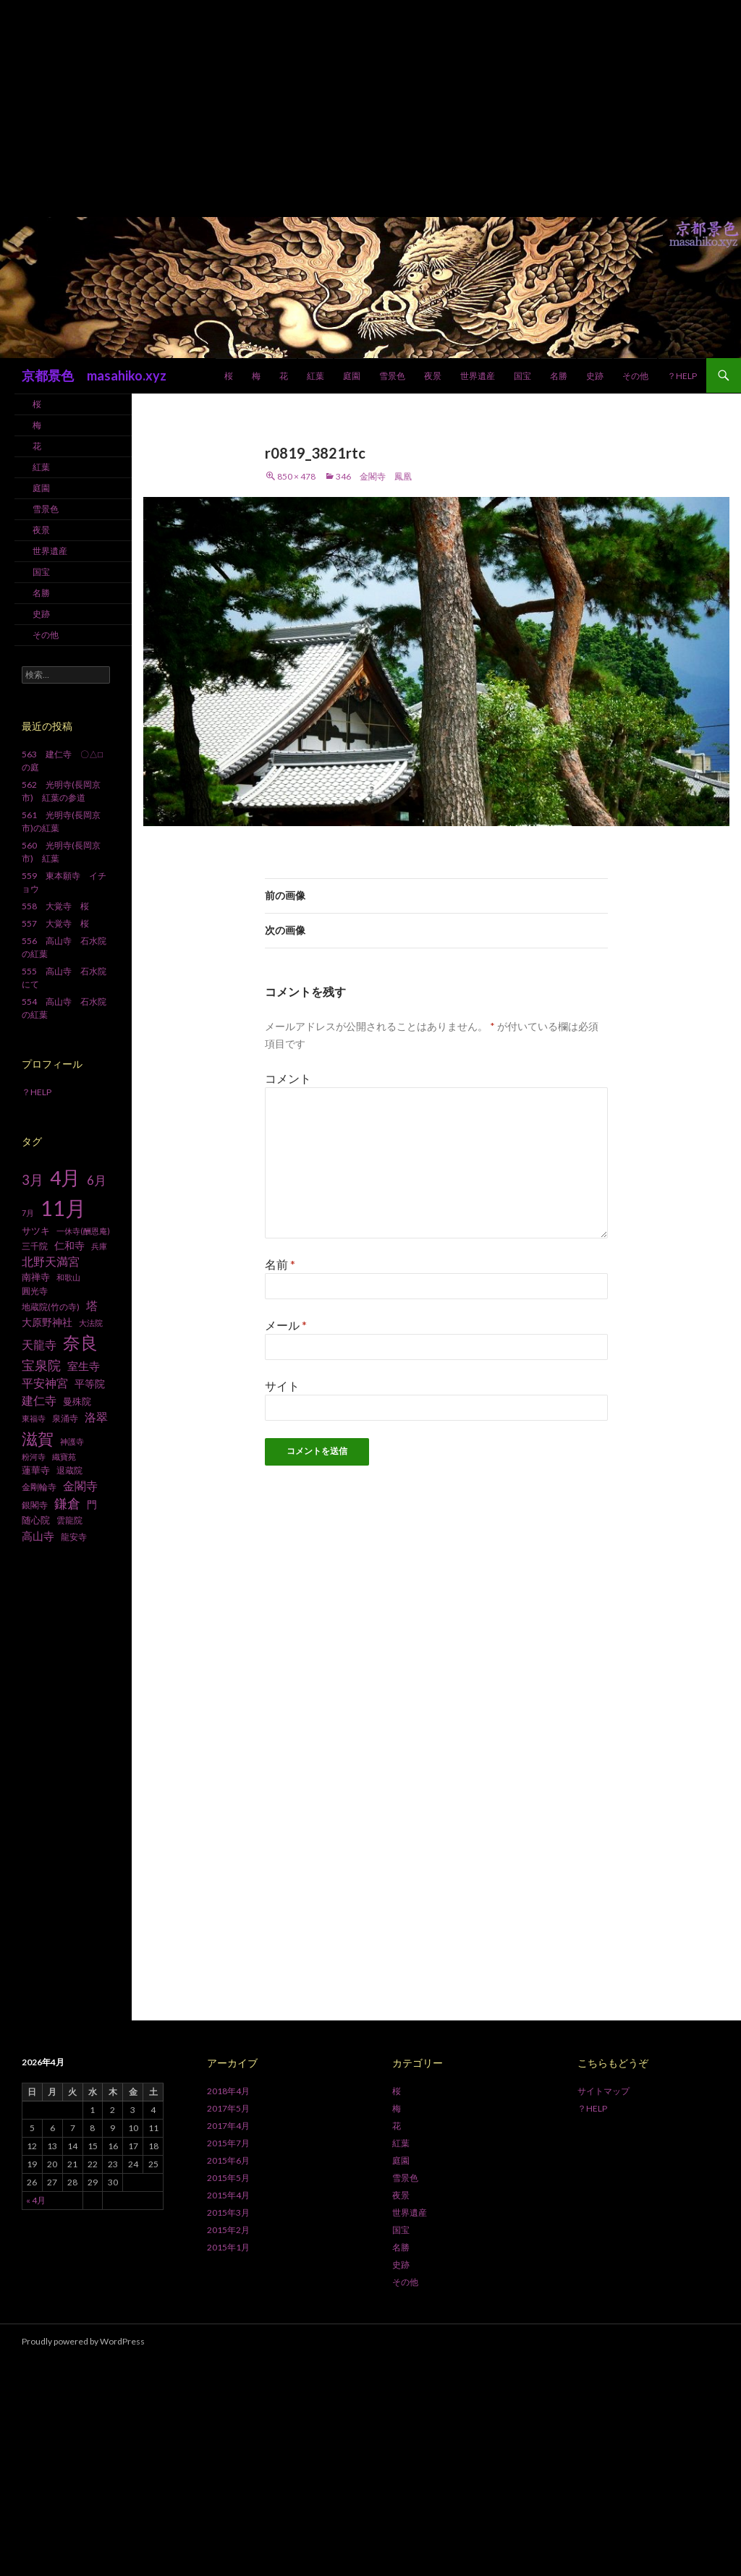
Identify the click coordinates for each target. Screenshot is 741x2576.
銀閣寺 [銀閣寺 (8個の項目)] (35, 1505)
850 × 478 (296, 476)
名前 (280, 1264)
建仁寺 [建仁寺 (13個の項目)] (39, 1400)
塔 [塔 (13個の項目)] (92, 1305)
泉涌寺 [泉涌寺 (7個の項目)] (65, 1418)
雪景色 (392, 375)
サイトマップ (603, 2091)
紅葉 (315, 375)
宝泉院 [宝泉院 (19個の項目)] (41, 1365)
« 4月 (36, 2200)
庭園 (351, 375)
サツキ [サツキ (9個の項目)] (36, 1230)
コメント (288, 1078)
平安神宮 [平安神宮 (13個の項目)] (45, 1383)
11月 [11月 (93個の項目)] (63, 1207)
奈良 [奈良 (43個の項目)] (80, 1342)
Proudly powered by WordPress (83, 2341)
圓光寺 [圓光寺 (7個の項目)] (35, 1291)
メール (286, 1325)
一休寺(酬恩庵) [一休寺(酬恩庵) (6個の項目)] (83, 1231)
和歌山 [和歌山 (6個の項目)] (68, 1277)
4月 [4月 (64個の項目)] (65, 1177)
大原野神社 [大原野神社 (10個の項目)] (47, 1322)
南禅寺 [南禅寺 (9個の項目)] (36, 1277)
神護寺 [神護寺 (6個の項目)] (72, 1441)
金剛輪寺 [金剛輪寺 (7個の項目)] (39, 1487)
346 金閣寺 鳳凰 (374, 476)
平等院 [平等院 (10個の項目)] (90, 1383)
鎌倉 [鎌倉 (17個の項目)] (67, 1503)
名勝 (558, 375)
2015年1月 (228, 2247)
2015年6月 (228, 2160)
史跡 (595, 375)
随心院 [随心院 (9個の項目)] (36, 1520)
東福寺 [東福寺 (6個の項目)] (34, 1418)
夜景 (432, 375)
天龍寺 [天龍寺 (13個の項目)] (39, 1344)
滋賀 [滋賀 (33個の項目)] (38, 1438)
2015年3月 (228, 2212)
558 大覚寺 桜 (55, 906)
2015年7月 (228, 2143)
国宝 (522, 375)
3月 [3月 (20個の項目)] (32, 1180)
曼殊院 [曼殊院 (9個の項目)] (77, 1401)
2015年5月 (228, 2177)
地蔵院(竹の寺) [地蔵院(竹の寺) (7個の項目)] (51, 1307)
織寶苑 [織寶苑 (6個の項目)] (64, 1456)
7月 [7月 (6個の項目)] (28, 1212)
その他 (635, 375)
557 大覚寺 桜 (55, 923)
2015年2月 (228, 2229)
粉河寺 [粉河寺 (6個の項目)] (34, 1456)
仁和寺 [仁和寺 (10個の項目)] (69, 1245)
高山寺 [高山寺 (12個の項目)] (38, 1535)
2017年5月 (228, 2108)
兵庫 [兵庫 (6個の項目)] (99, 1246)
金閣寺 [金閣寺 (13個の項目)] (80, 1485)
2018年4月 (228, 2091)
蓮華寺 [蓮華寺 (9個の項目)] (36, 1470)
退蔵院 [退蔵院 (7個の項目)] (69, 1470)
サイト (282, 1386)
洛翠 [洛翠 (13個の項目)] (96, 1417)
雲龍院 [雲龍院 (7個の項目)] (69, 1520)
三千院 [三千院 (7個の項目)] (35, 1246)
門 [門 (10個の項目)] (92, 1504)
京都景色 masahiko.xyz (94, 375)
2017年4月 (228, 2125)
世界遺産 (477, 375)
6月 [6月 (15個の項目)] (96, 1180)
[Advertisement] (370, 108)
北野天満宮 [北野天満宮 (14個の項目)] (51, 1261)
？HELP (682, 375)
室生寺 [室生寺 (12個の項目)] (83, 1365)
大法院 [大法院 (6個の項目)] (91, 1322)
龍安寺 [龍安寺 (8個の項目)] (74, 1536)
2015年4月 (228, 2195)
